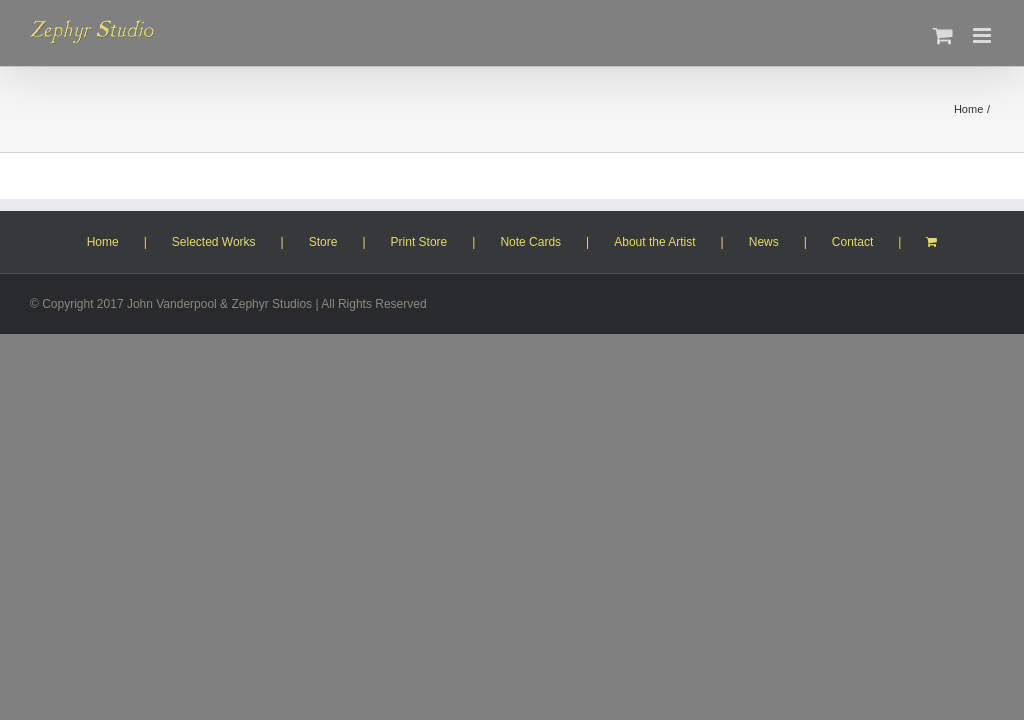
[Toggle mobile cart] (943, 35)
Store (323, 242)
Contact (852, 242)
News (764, 242)
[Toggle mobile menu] (983, 35)
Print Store (419, 242)
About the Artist (654, 242)
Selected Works (214, 242)
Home (103, 242)
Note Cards (530, 242)
